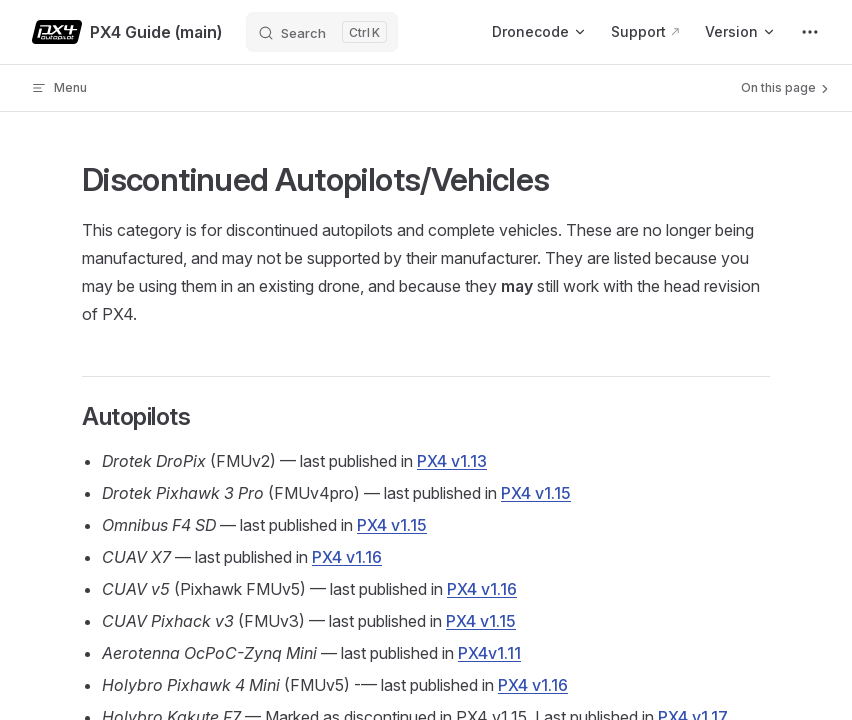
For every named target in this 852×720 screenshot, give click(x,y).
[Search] (322, 32)
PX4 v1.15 (536, 493)
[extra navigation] (810, 32)
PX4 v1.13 (452, 461)
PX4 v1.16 (347, 557)
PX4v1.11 (489, 653)
